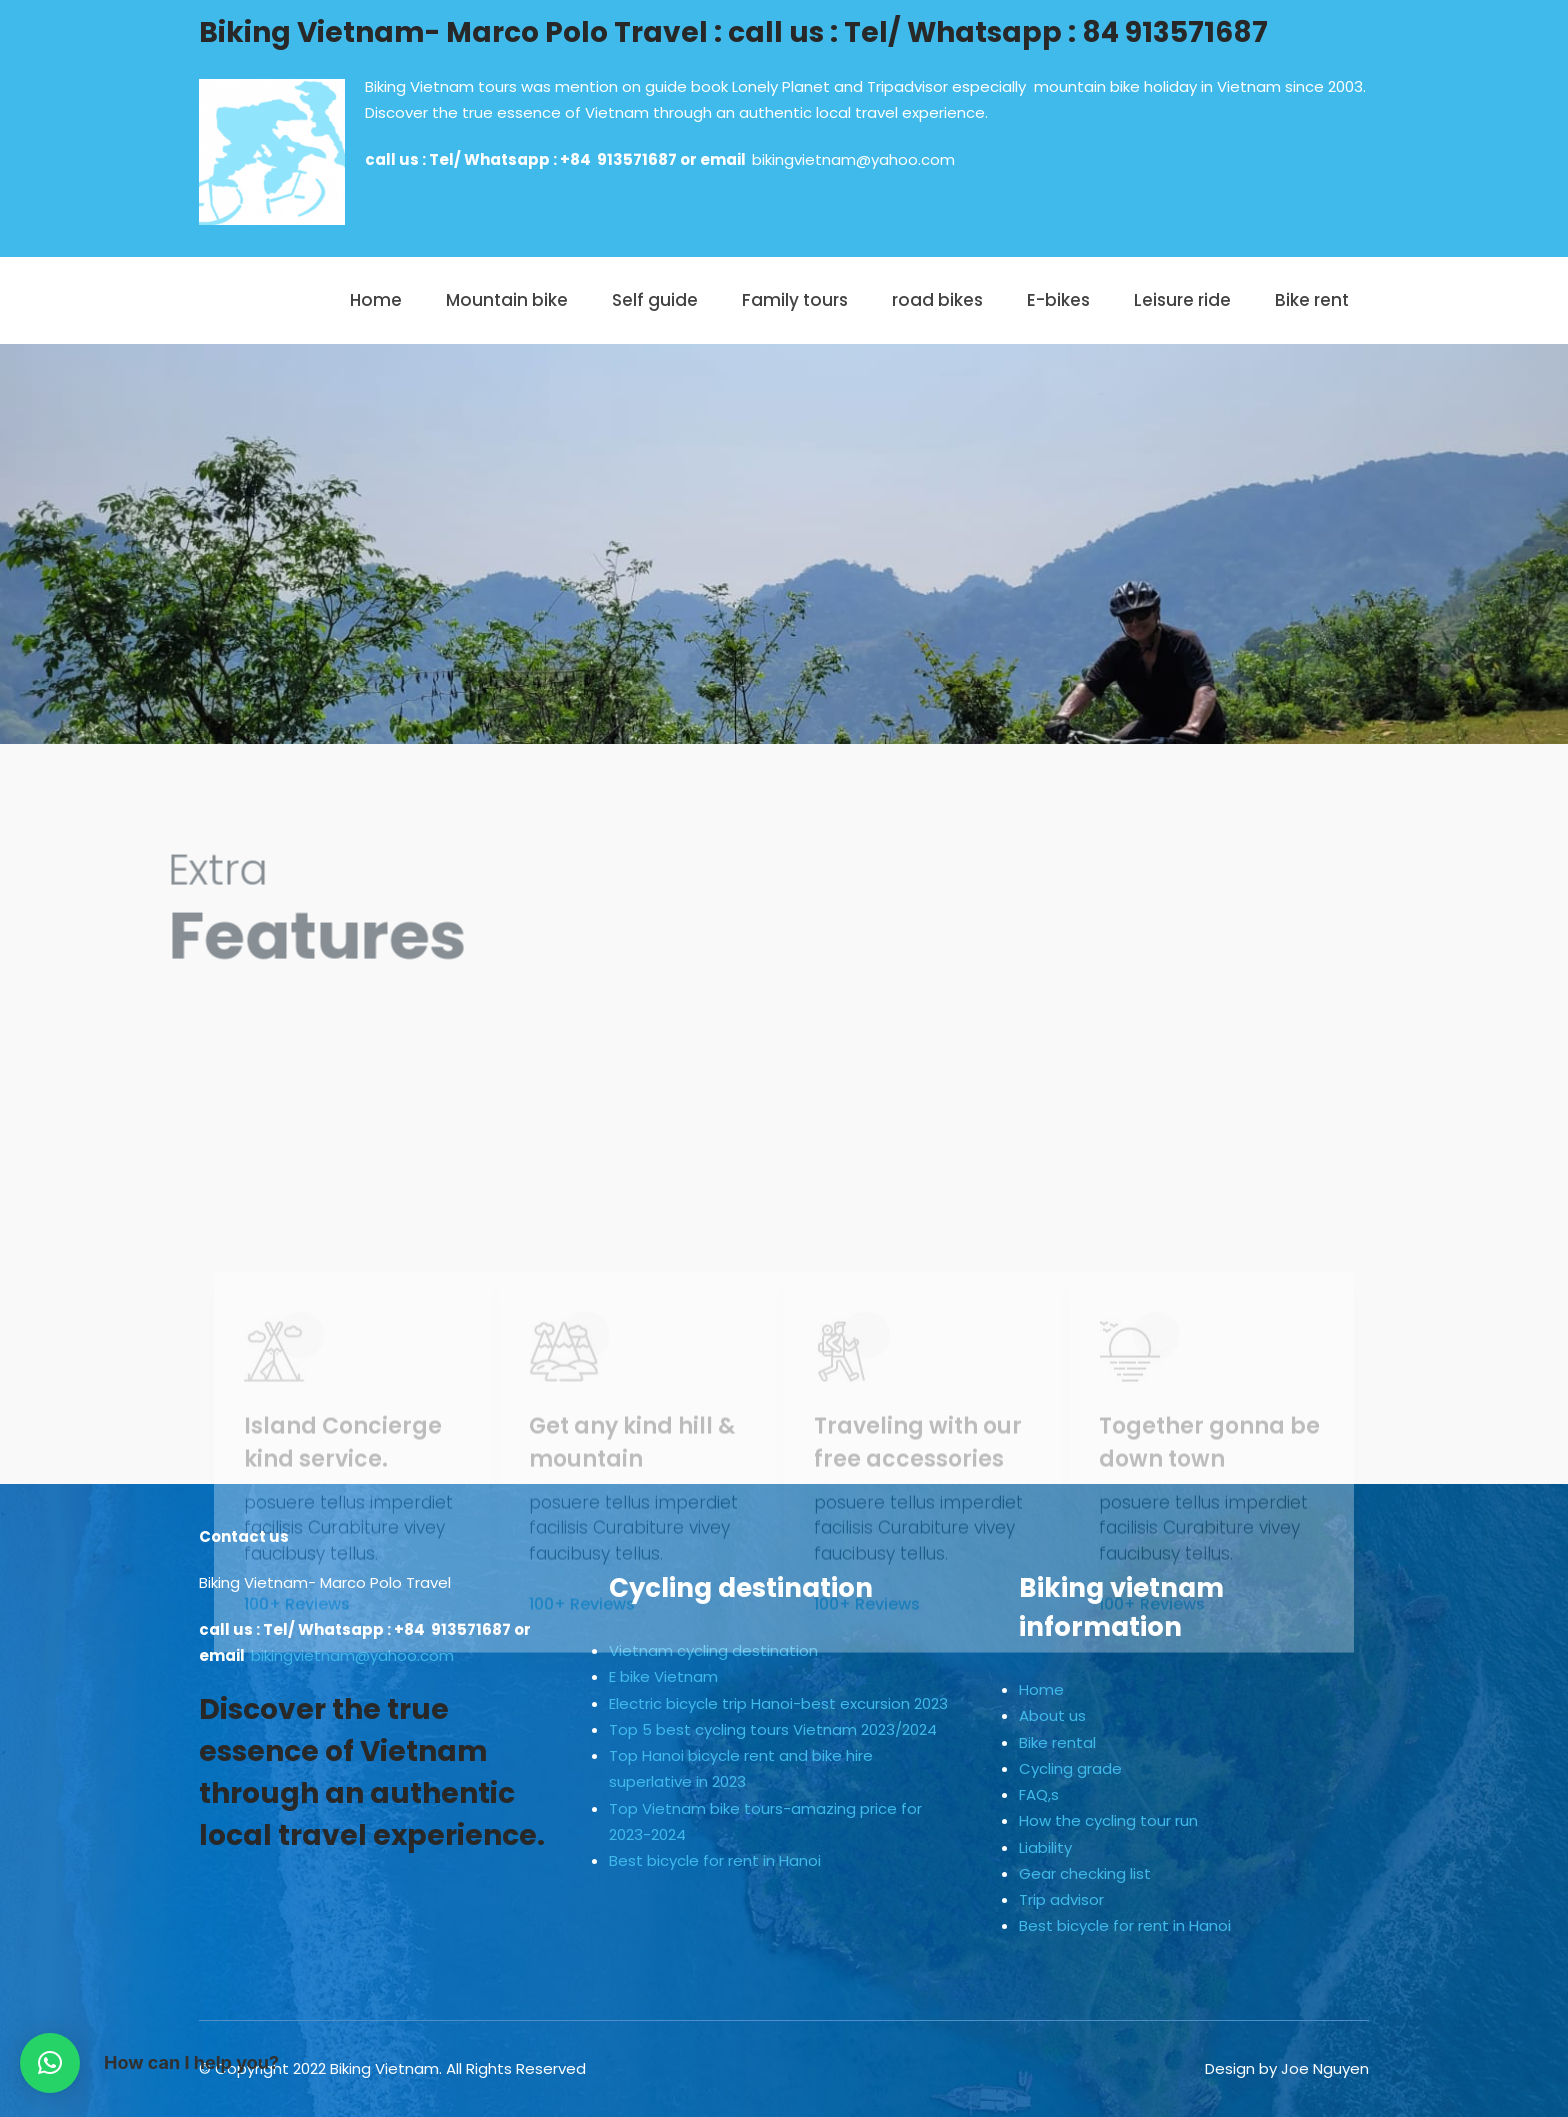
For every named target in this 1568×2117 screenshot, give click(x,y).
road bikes (937, 300)
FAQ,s (1039, 1794)
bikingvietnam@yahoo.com (853, 159)
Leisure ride (1182, 300)
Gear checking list (1085, 1873)
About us (1052, 1715)
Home (376, 300)
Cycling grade (1070, 1768)
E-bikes (1058, 300)
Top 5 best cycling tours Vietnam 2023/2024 (773, 1729)
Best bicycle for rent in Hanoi (715, 1860)
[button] (50, 2063)
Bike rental (1057, 1742)
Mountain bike (507, 300)
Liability (1045, 1847)
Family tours (795, 300)
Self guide (655, 300)
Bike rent (1312, 300)
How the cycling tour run (1108, 1820)
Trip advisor (1061, 1899)
